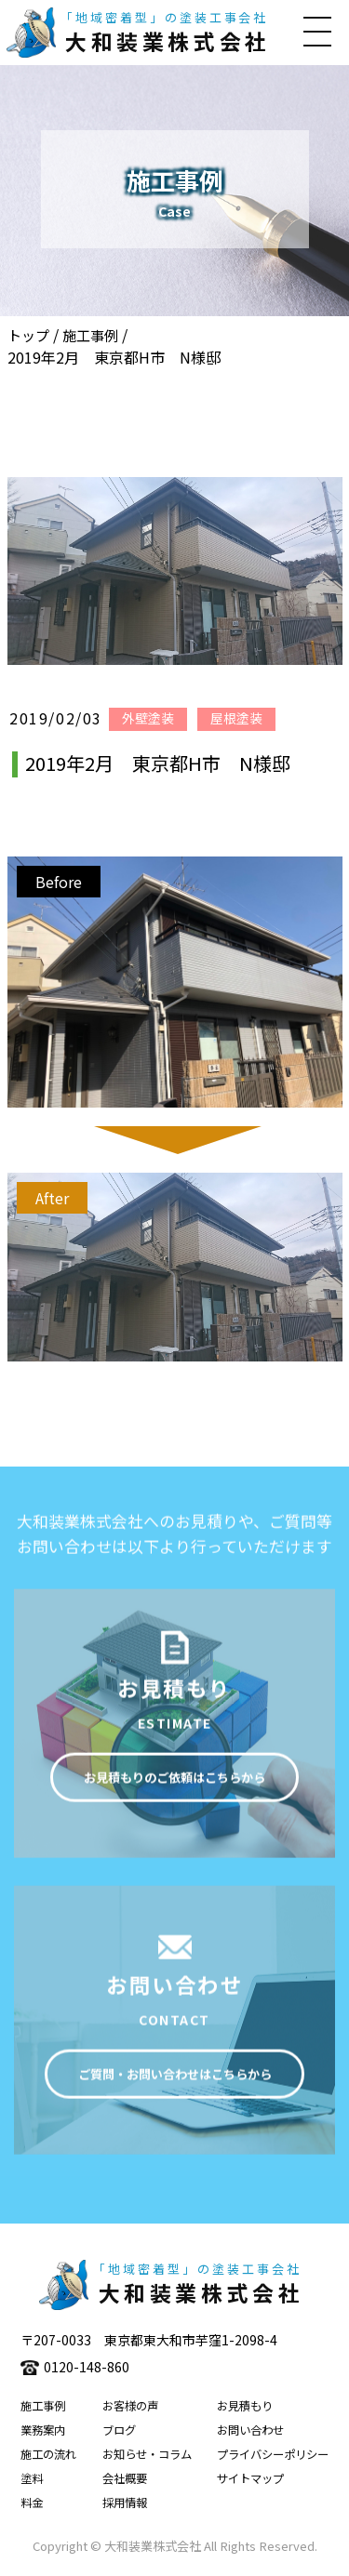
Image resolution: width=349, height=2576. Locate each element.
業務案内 (42, 2430)
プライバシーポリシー (273, 2454)
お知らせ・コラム (147, 2454)
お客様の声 (130, 2405)
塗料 (31, 2478)
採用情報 (124, 2502)
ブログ (119, 2430)
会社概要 (124, 2478)
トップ (28, 335)
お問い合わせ (250, 2430)
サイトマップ (250, 2478)
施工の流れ (48, 2454)
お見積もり (245, 2405)
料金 (31, 2502)
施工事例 (90, 335)
